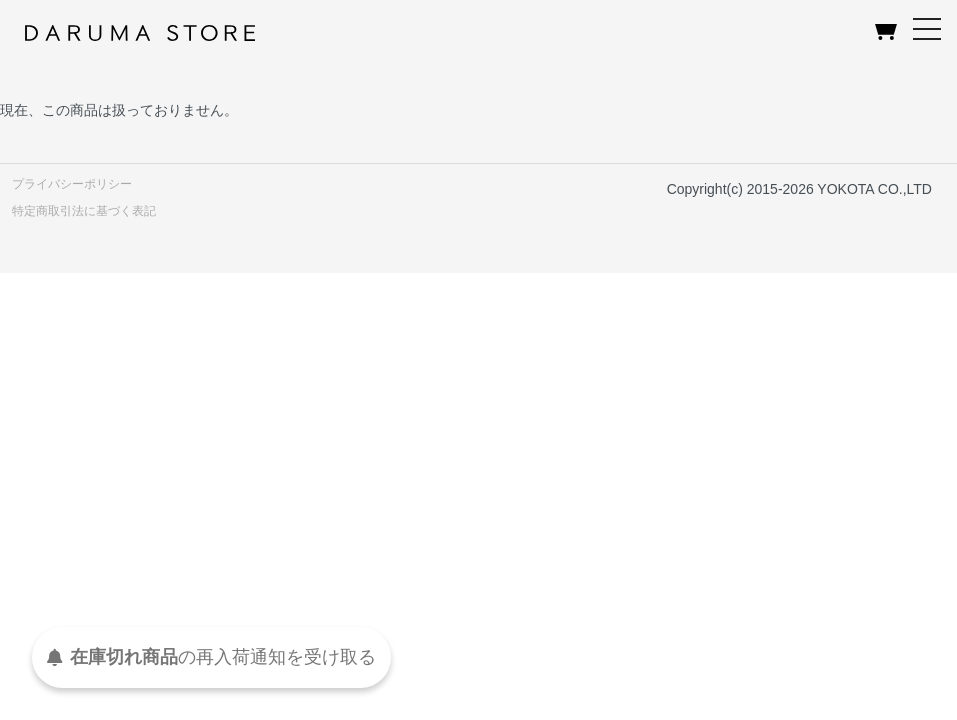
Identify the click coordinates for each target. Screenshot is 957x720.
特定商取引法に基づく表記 (84, 211)
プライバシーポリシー (72, 184)
